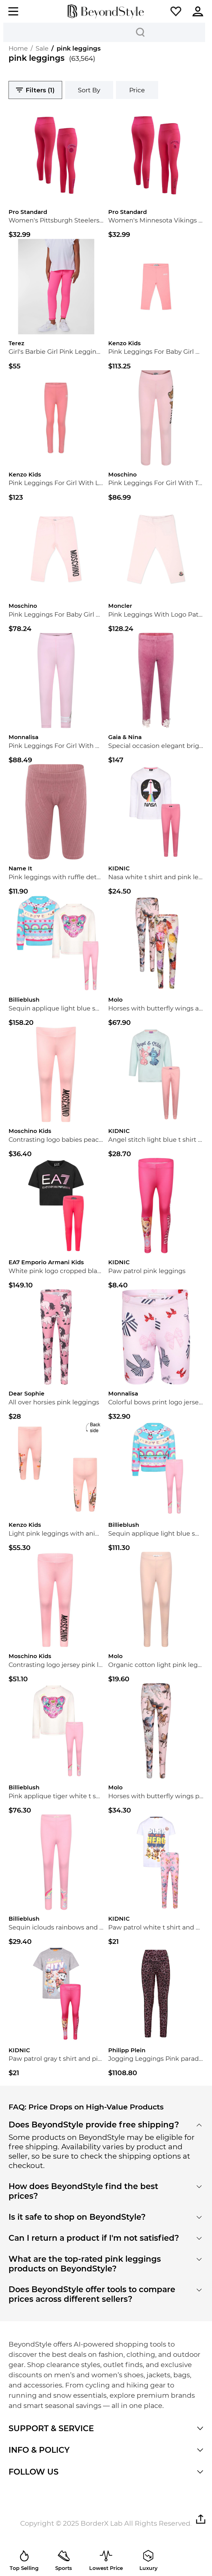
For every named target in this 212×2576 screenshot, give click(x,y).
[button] (175, 11)
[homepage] (106, 11)
